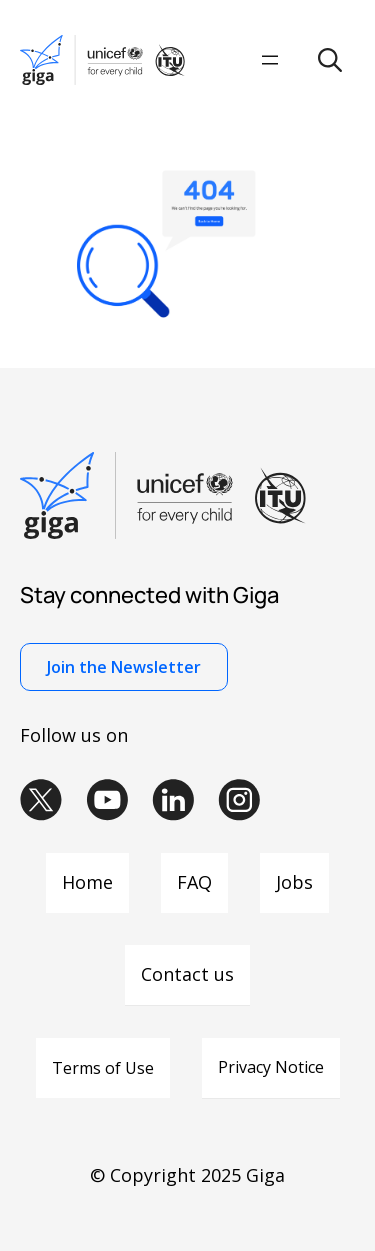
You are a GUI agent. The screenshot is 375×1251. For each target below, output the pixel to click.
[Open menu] (270, 60)
